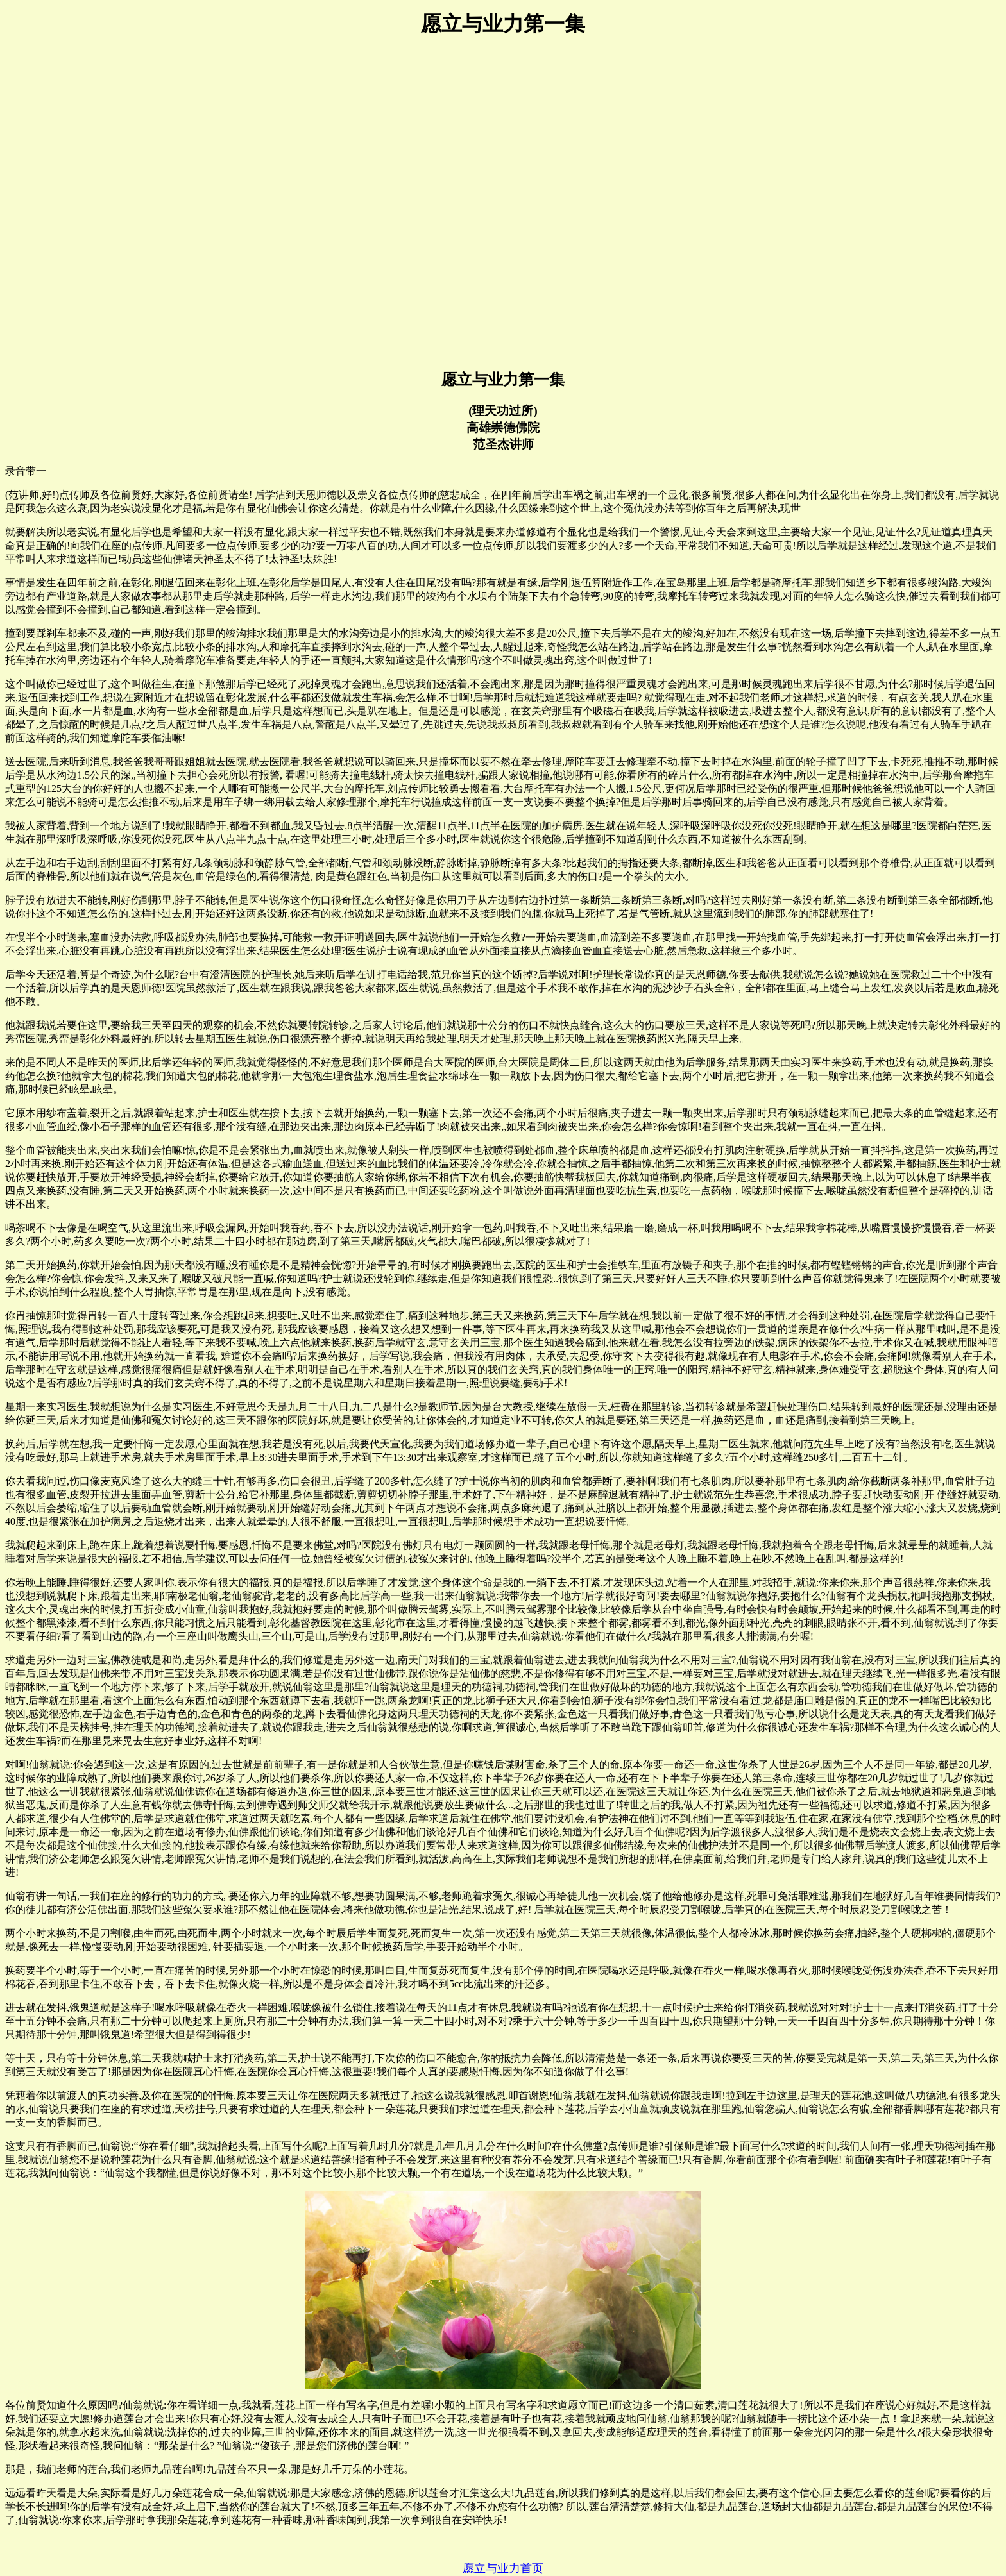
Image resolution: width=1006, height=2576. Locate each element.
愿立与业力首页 (503, 2568)
